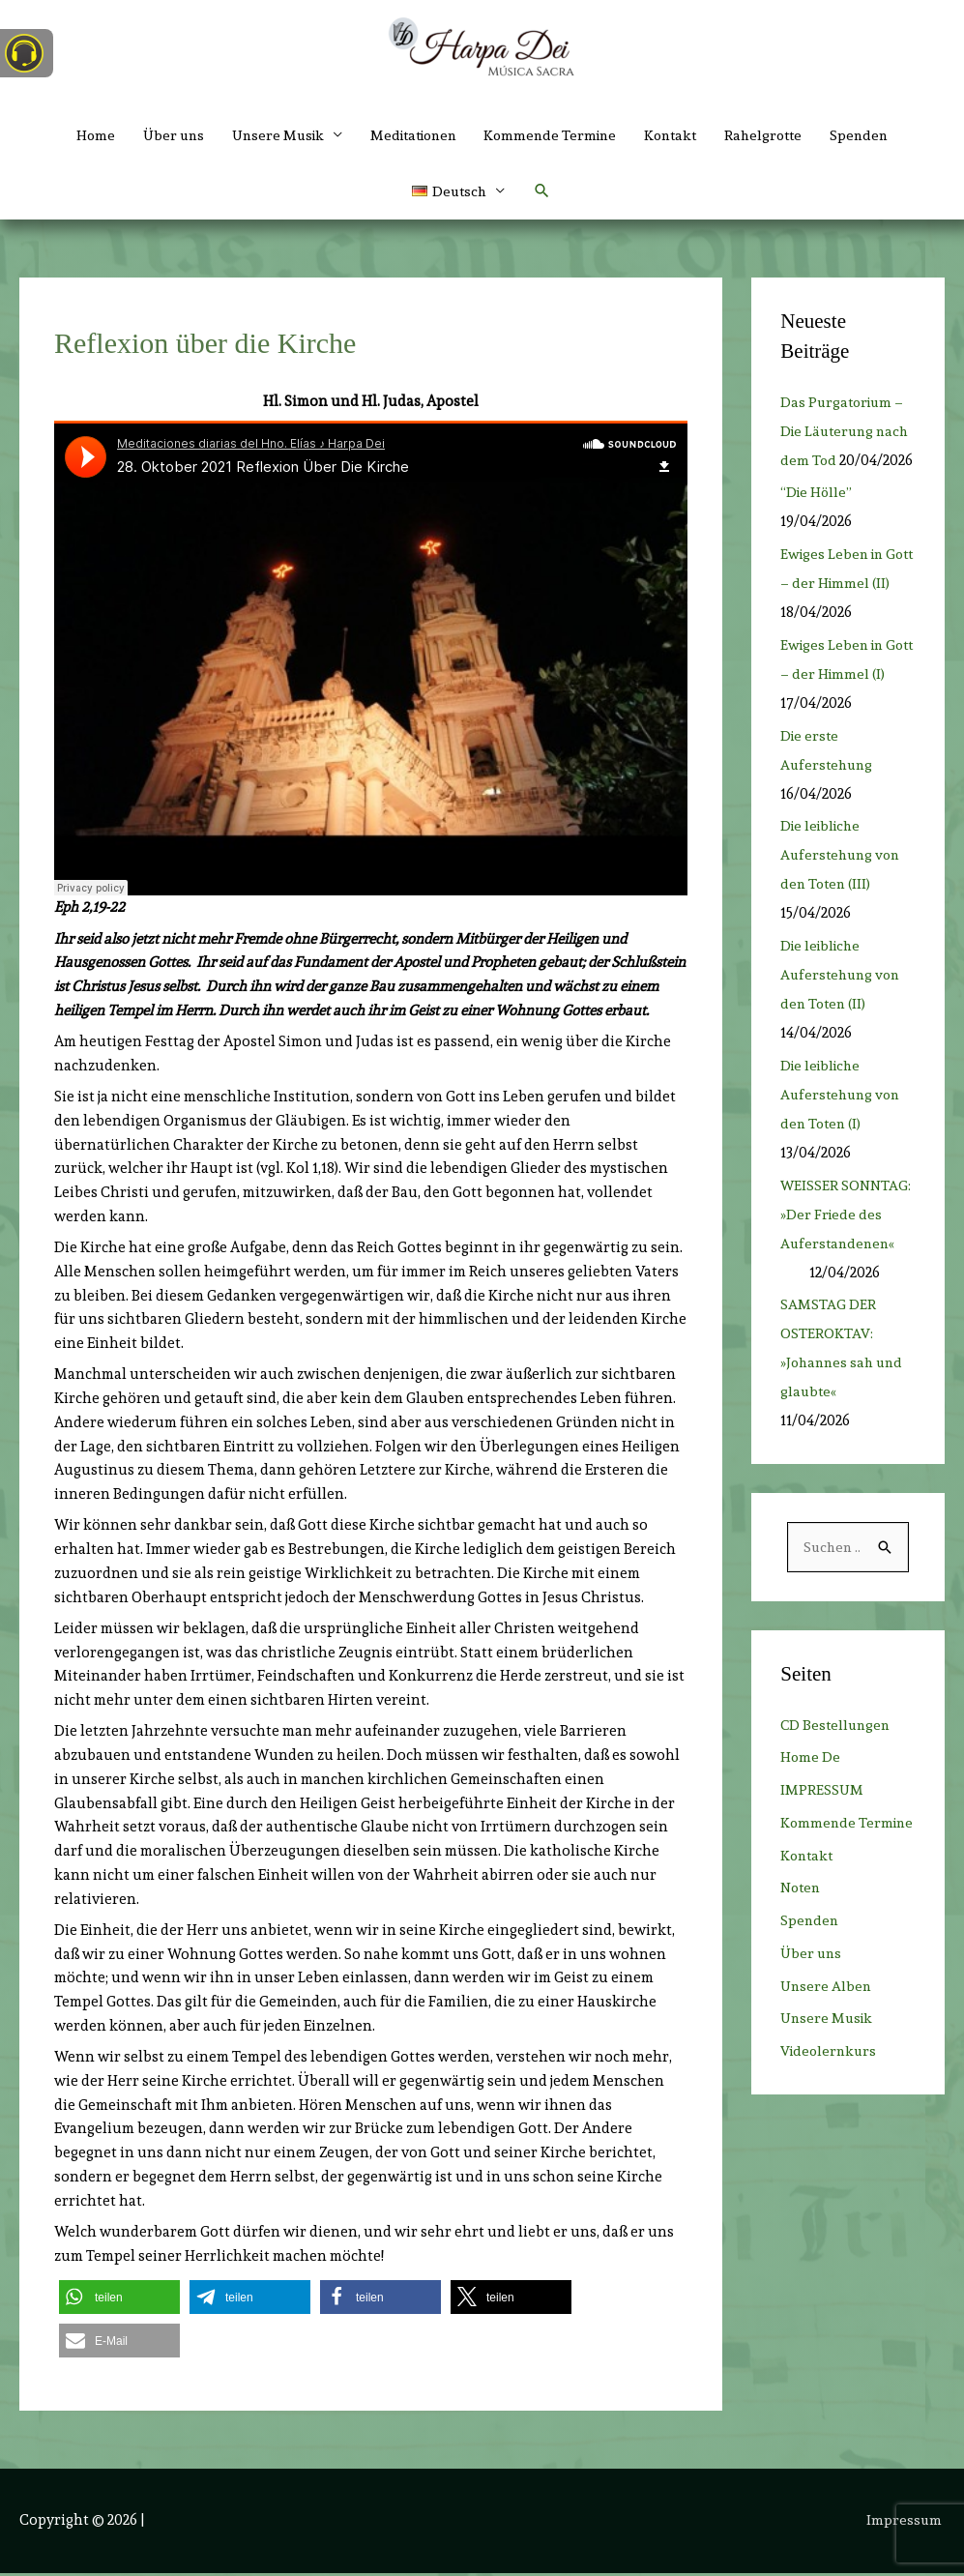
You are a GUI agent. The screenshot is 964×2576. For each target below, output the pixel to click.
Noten (802, 1950)
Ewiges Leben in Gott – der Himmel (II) (842, 616)
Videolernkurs (830, 2113)
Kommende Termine (555, 135)
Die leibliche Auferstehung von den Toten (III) (842, 887)
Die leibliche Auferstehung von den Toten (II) (842, 1007)
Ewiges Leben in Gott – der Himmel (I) (842, 706)
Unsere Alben (827, 2048)
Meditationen (410, 135)
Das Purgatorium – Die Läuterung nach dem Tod (845, 434)
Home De (810, 1791)
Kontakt (681, 135)
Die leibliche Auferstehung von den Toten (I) (842, 1126)
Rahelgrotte (778, 135)
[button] (457, 193)
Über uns (158, 135)
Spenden (878, 135)
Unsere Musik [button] (267, 135)
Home (77, 135)
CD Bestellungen (837, 1758)
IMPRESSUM (822, 1823)
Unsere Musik (828, 2081)
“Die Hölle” (817, 525)
